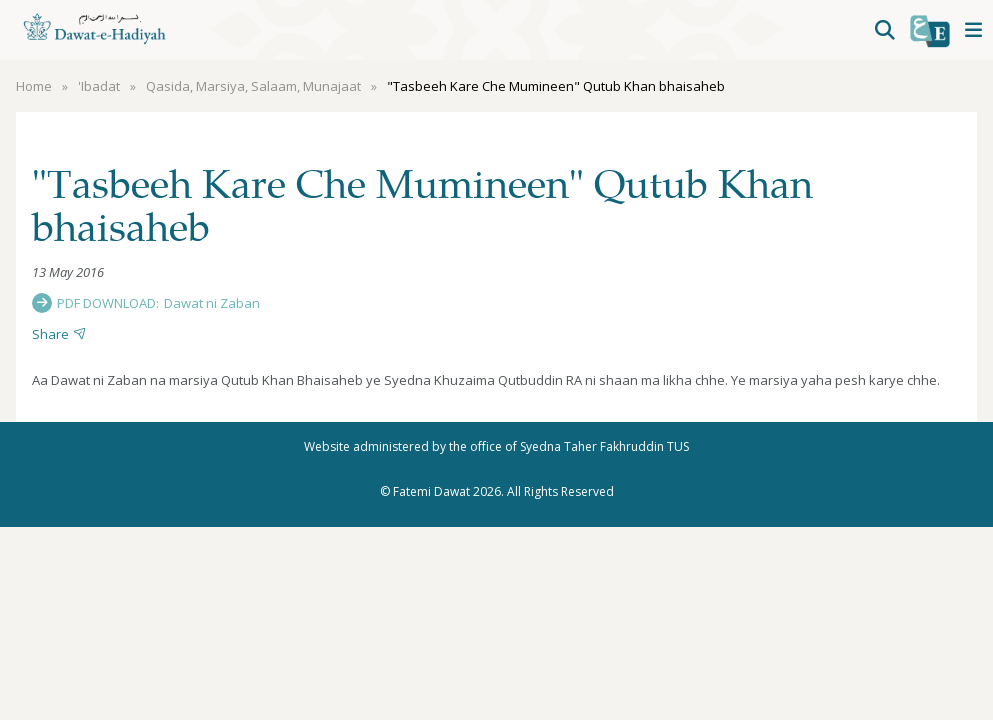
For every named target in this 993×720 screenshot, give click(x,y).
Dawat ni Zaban (212, 303)
